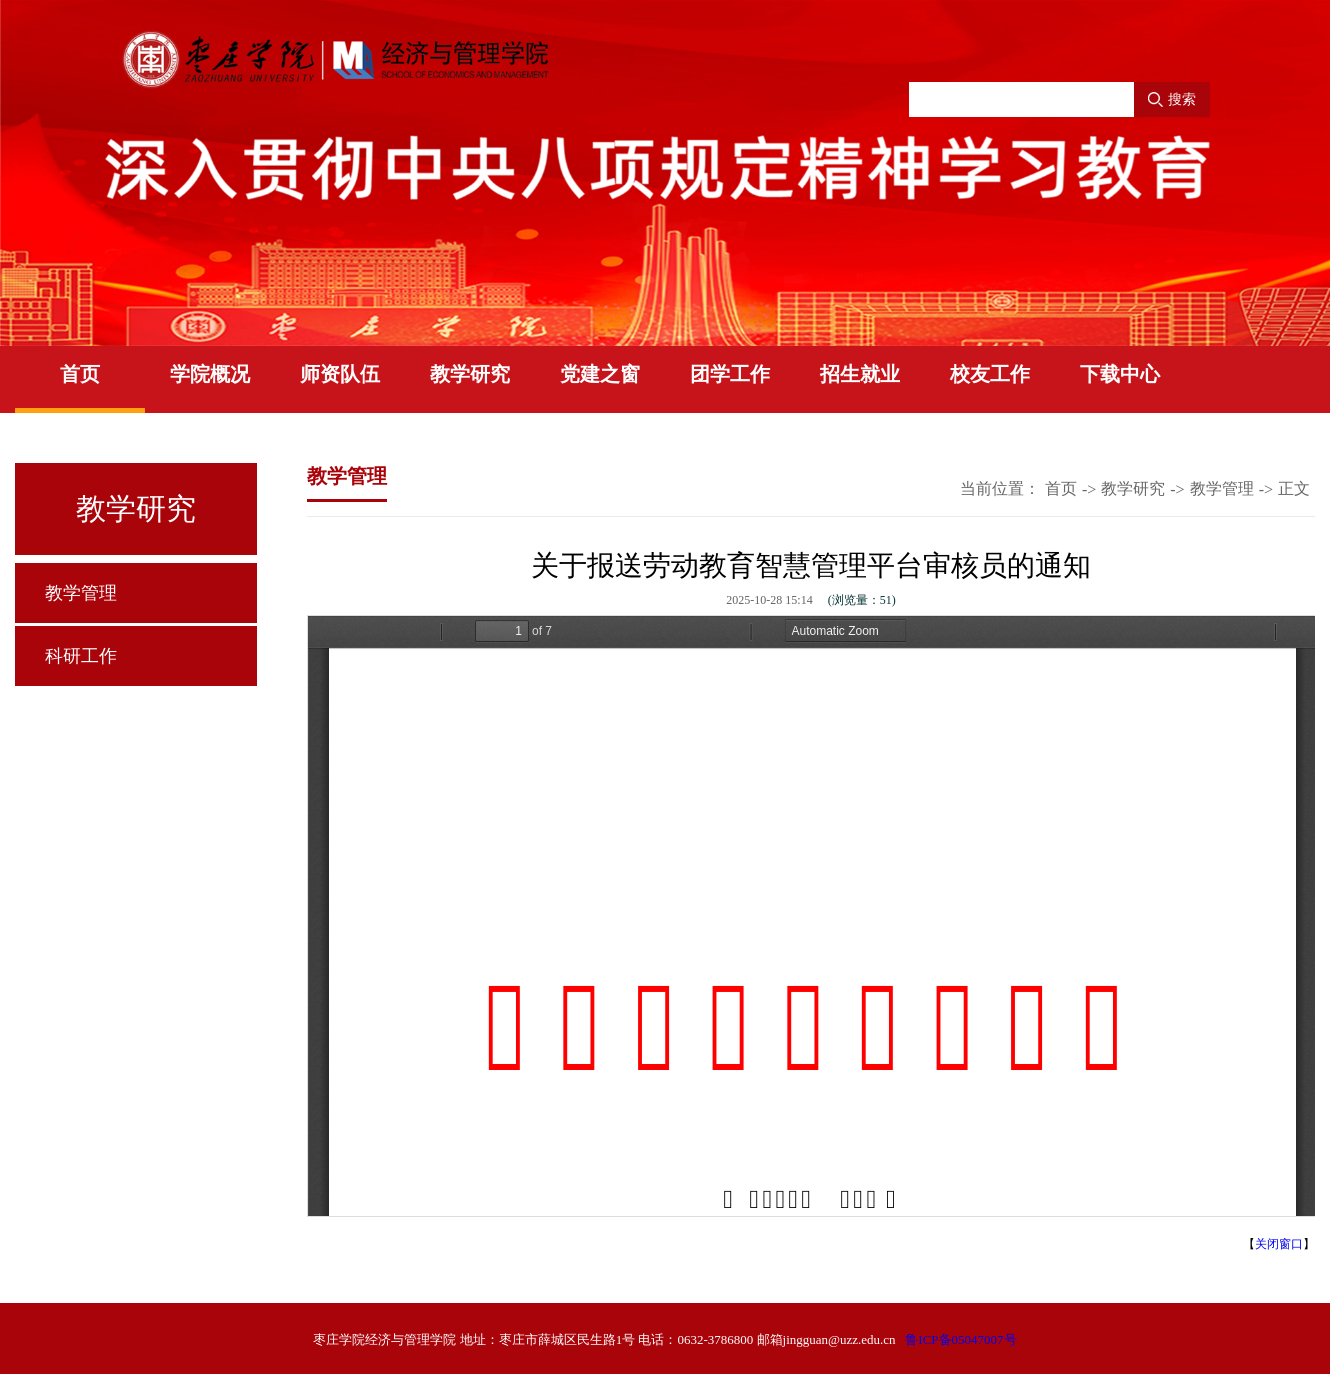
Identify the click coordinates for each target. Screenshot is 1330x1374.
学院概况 (210, 374)
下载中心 (1120, 374)
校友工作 (990, 374)
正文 (1294, 488)
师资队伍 (340, 374)
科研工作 (81, 656)
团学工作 (730, 374)
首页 (80, 374)
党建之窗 (600, 374)
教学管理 (81, 593)
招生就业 (860, 374)
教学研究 (470, 374)
